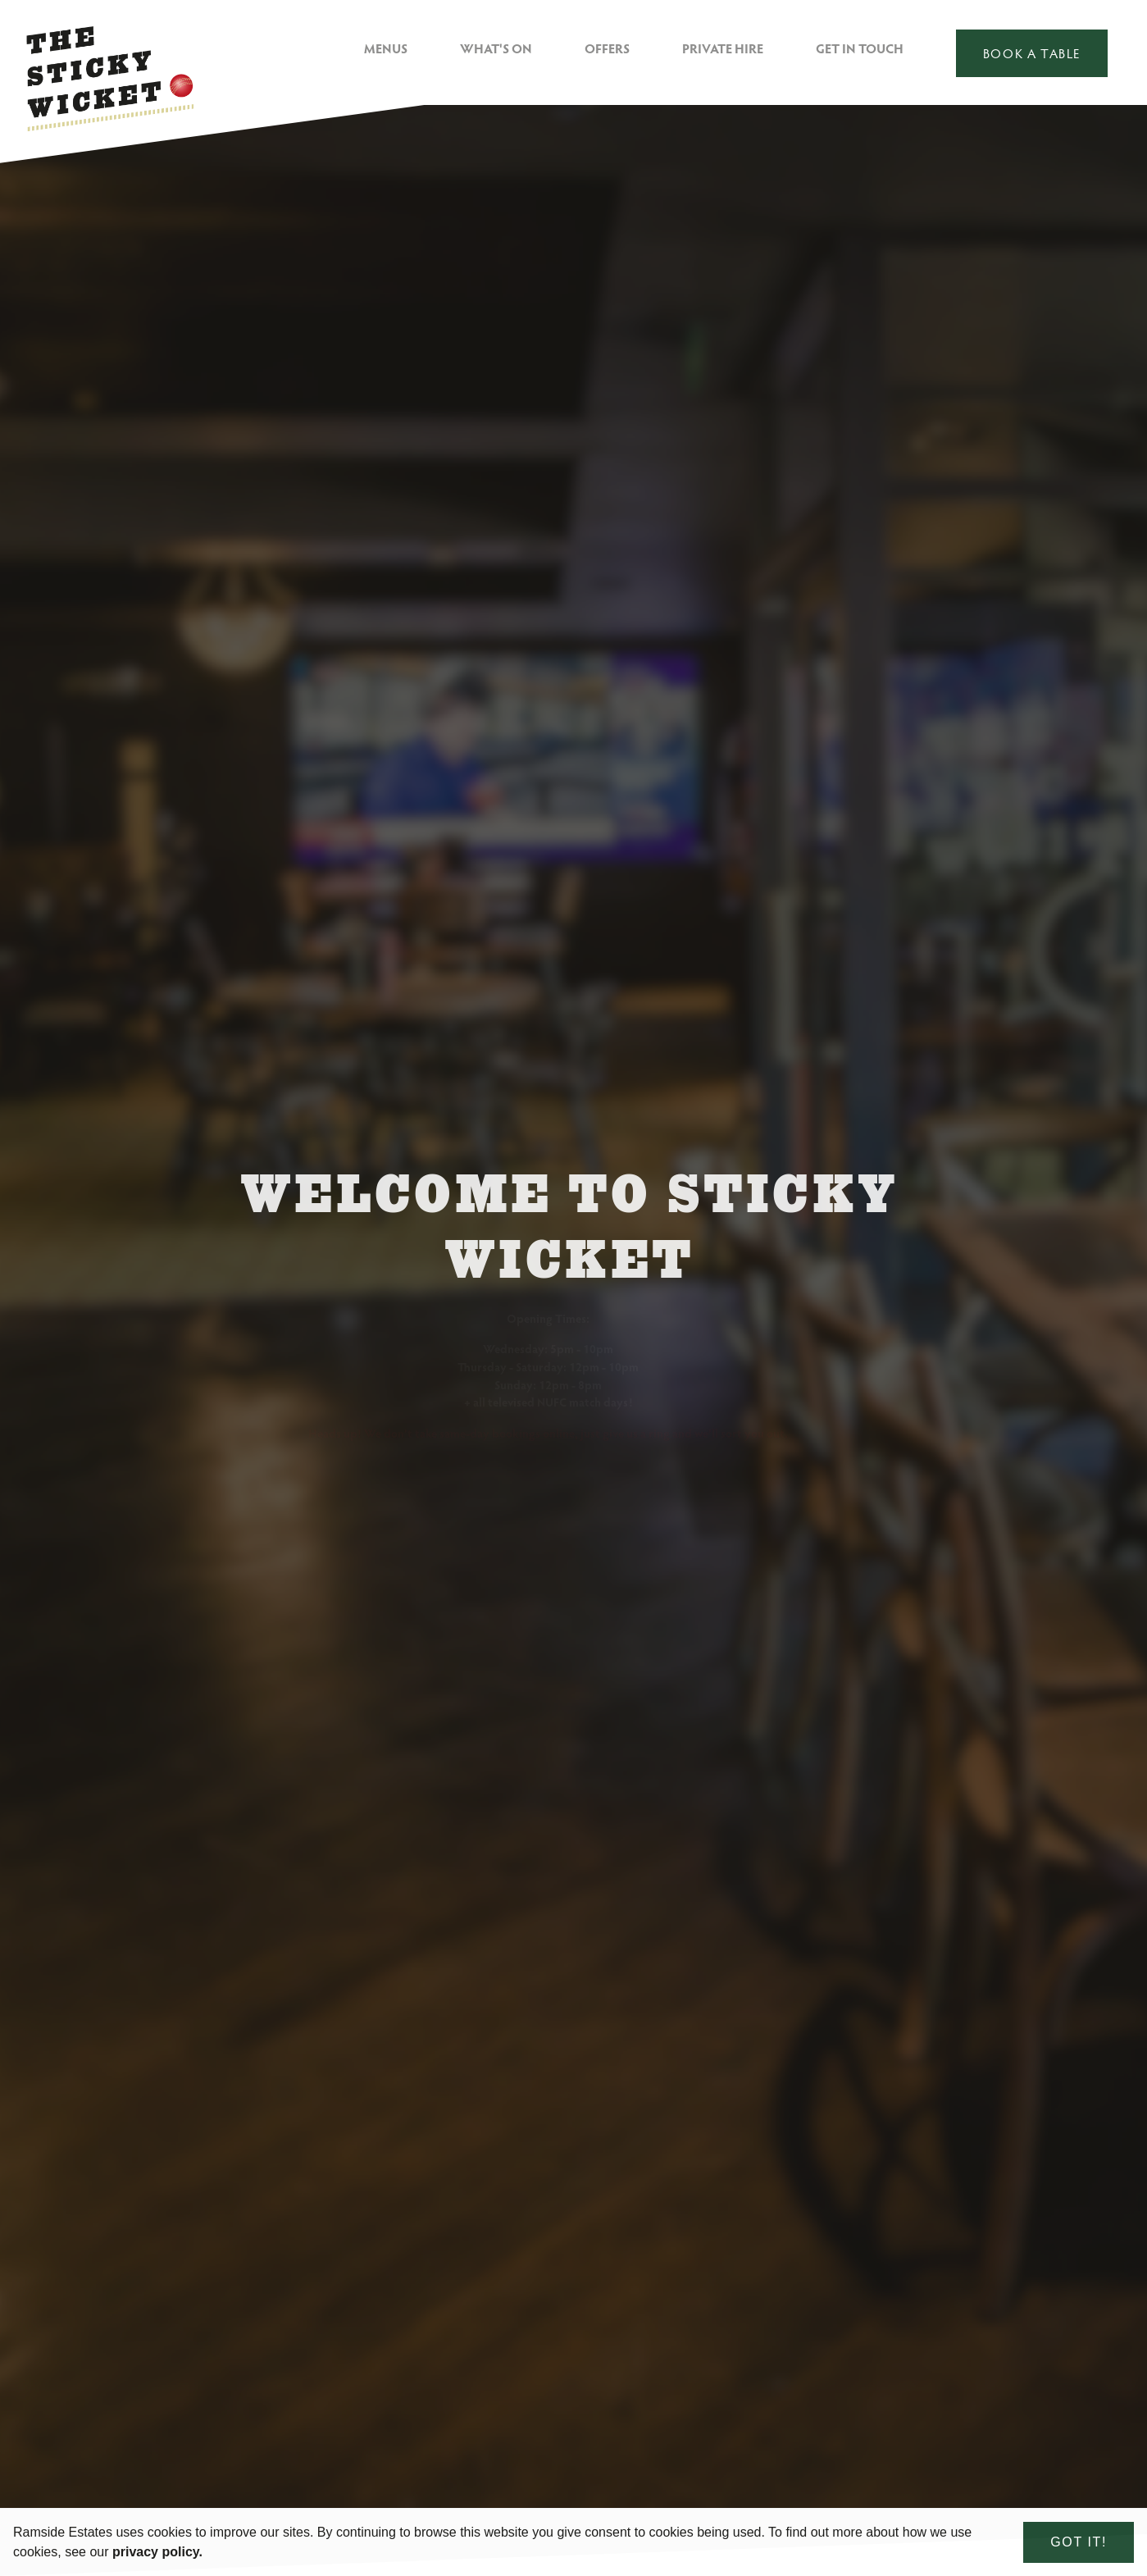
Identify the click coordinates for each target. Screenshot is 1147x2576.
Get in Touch (859, 48)
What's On (496, 48)
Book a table (1032, 53)
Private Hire (722, 48)
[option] (573, 1340)
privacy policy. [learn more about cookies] (157, 2552)
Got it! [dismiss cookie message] (1078, 2542)
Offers (607, 48)
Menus (385, 48)
